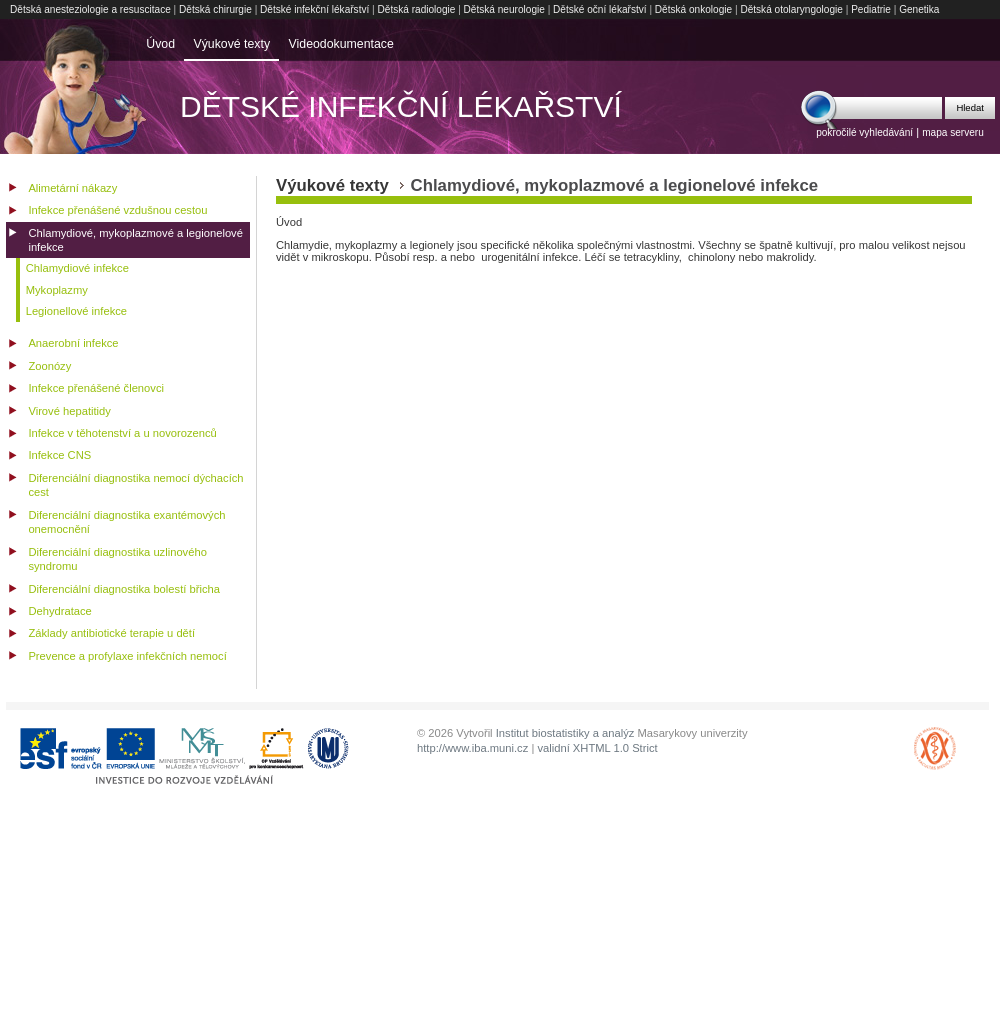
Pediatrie (871, 9)
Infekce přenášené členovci (96, 388)
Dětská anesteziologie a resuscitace (90, 9)
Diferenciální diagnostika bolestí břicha (124, 589)
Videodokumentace (341, 44)
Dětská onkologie (693, 9)
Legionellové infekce (76, 311)
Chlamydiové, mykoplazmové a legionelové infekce (135, 240)
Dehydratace (59, 611)
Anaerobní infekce (73, 343)
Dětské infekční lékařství (314, 9)
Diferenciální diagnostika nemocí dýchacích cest (135, 485)
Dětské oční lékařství (600, 9)
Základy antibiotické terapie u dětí (111, 633)
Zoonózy (49, 366)
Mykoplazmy (57, 290)
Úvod (160, 44)
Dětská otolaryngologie (791, 9)
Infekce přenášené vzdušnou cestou (117, 210)
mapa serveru (953, 132)
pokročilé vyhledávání (864, 132)
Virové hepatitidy (69, 411)
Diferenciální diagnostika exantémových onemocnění (126, 522)
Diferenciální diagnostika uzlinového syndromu (117, 559)
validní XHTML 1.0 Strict (597, 748)
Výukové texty (231, 44)
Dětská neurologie (504, 9)
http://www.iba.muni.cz (472, 748)
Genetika (919, 9)
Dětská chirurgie (215, 9)
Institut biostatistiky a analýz (565, 733)
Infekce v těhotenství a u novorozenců (122, 433)
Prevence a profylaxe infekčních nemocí (127, 656)
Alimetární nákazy (72, 188)
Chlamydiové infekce (77, 268)
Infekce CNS (59, 455)
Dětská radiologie (417, 9)
